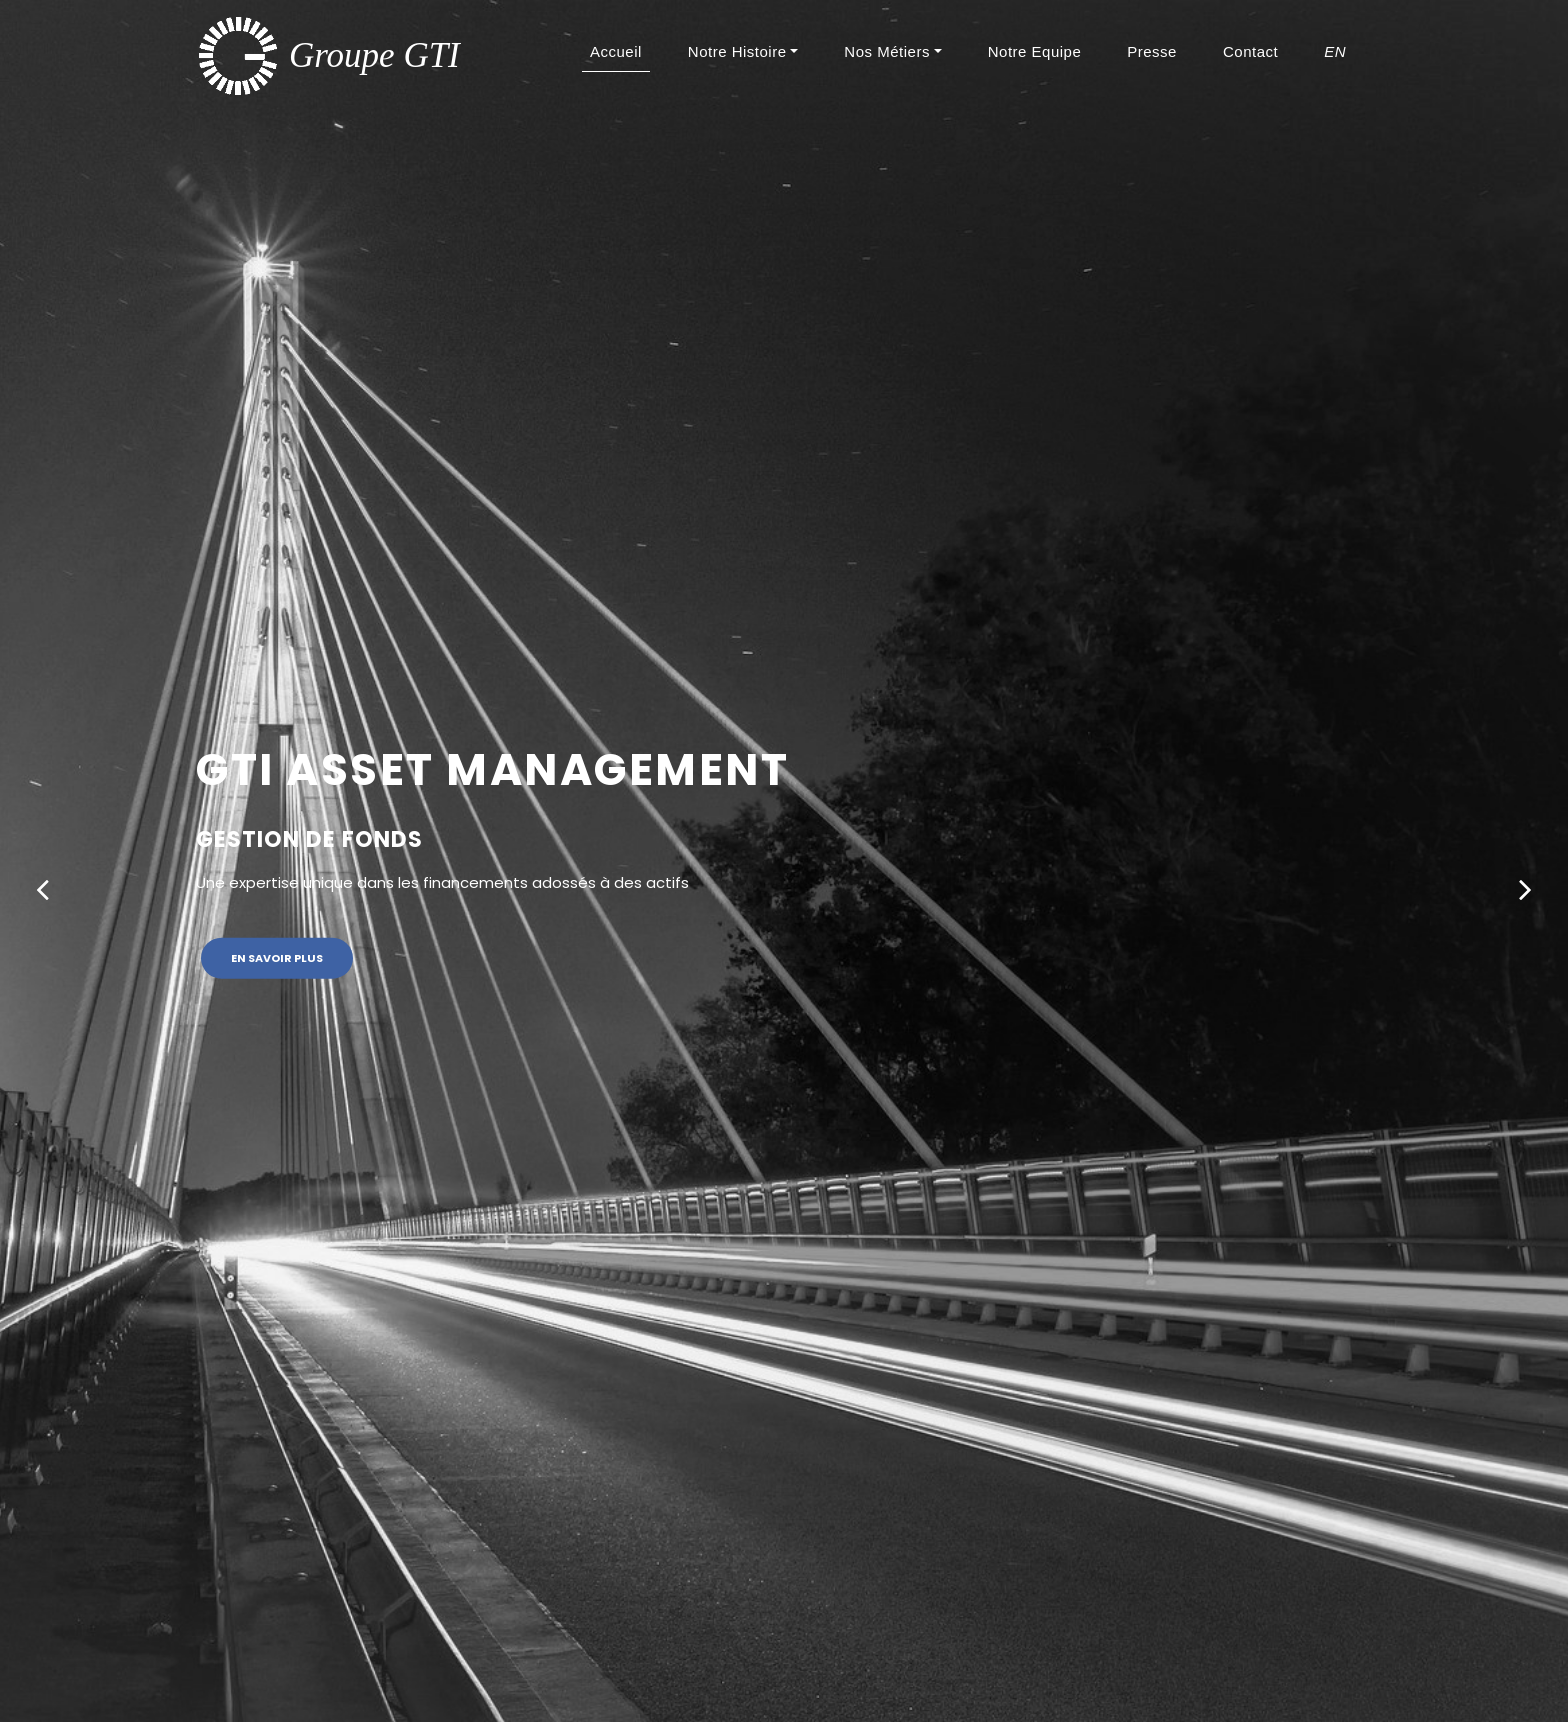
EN (1335, 51)
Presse (1152, 51)
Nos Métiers (887, 51)
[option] (784, 861)
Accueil (620, 50)
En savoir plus (277, 958)
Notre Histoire (737, 51)
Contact (1250, 51)
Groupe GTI (374, 55)
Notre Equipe (1035, 51)
